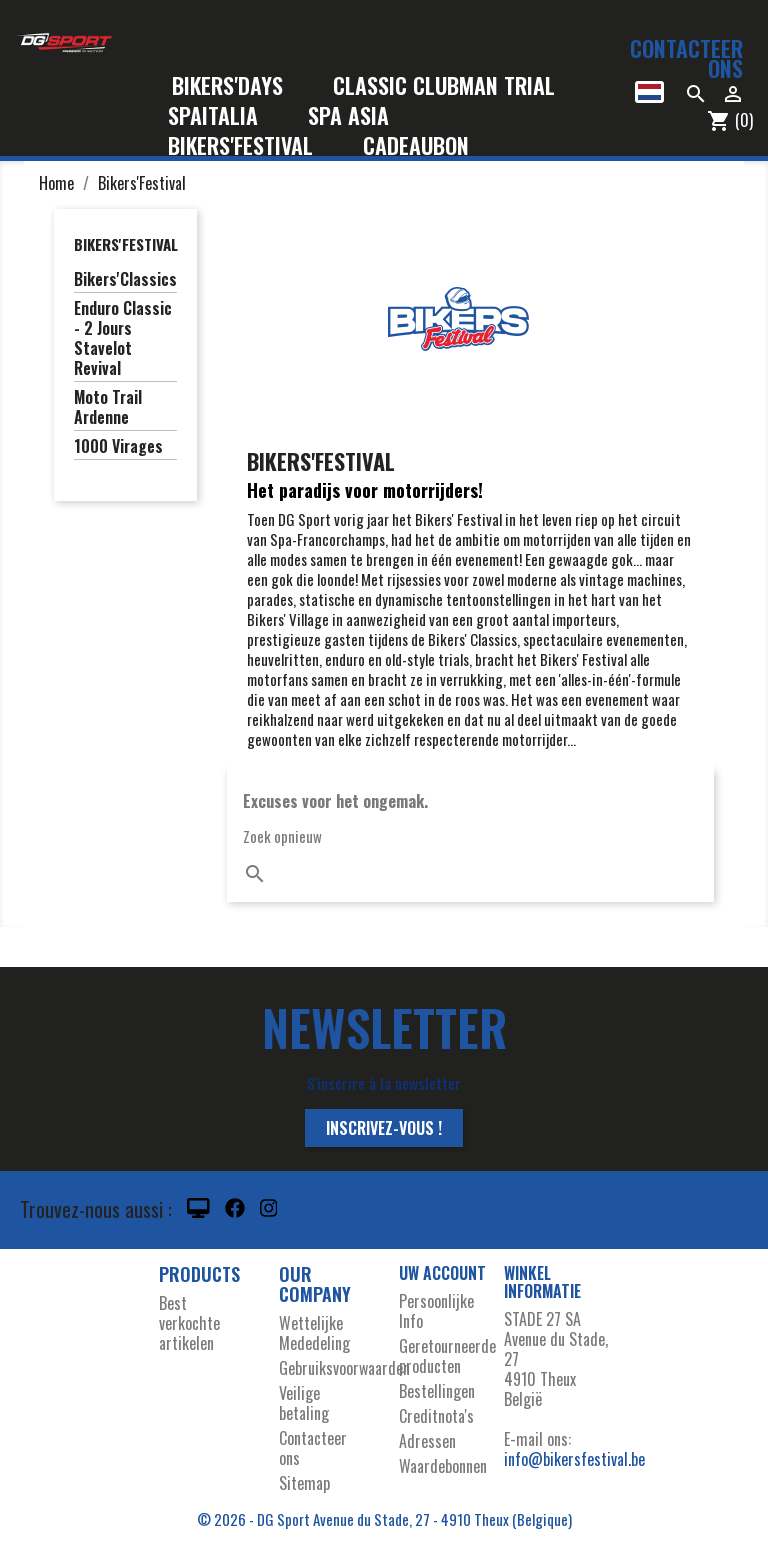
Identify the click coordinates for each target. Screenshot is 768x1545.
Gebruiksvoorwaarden (344, 1368)
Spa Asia (348, 116)
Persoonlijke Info (436, 1311)
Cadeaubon (416, 146)
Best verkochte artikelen (189, 1323)
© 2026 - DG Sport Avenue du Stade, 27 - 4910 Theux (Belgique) (384, 1519)
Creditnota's (436, 1416)
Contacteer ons (686, 58)
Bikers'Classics (125, 280)
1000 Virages (118, 447)
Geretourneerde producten (447, 1356)
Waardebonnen (443, 1466)
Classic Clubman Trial (444, 86)
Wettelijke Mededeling (314, 1333)
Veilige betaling (304, 1403)
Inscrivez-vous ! (384, 1128)
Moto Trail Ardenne (108, 408)
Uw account (442, 1273)
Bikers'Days (240, 86)
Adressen (427, 1441)
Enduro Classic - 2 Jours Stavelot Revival (123, 339)
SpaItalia (226, 116)
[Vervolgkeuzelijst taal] (649, 92)
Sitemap (304, 1483)
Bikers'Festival (253, 146)
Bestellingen (437, 1391)
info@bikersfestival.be (574, 1459)
